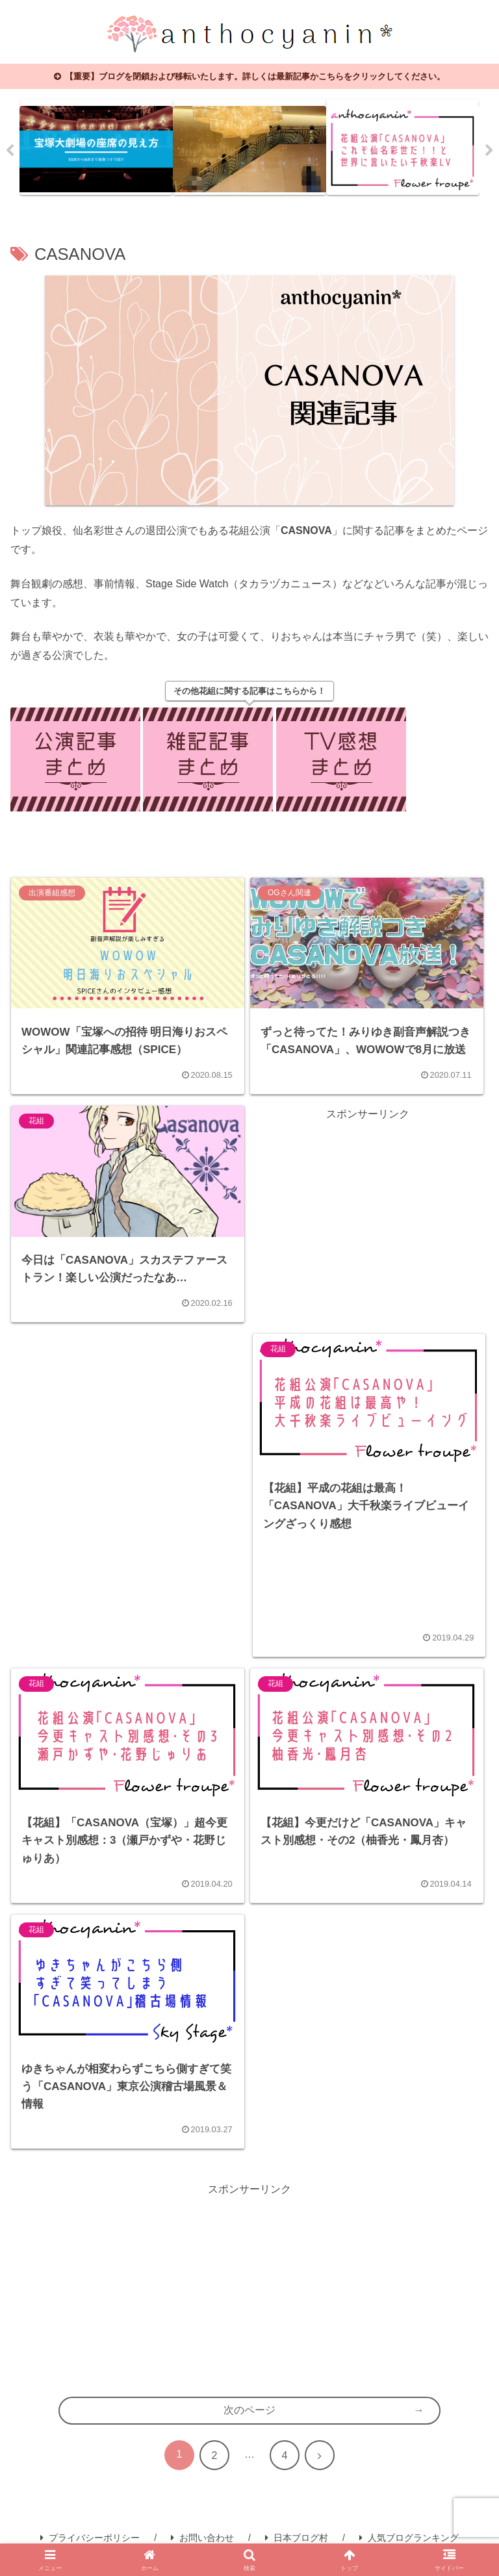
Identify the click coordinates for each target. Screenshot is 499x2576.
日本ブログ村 (296, 2537)
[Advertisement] (368, 1215)
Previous (9, 150)
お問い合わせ (202, 2537)
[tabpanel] (96, 146)
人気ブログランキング (409, 2537)
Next (489, 150)
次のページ (249, 2410)
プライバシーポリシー (90, 2537)
